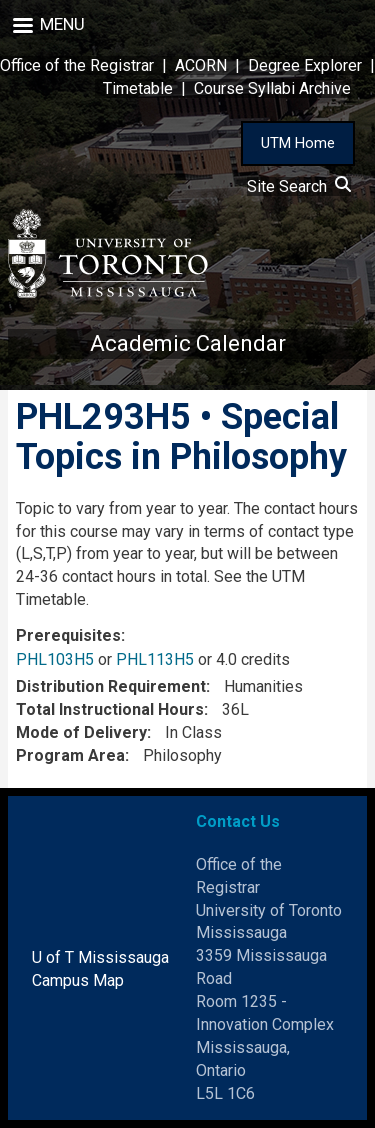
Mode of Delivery (81, 732)
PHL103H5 (55, 659)
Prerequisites (68, 635)
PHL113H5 (155, 659)
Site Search (299, 186)
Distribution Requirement (111, 686)
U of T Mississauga (100, 957)
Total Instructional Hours (110, 709)
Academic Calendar (188, 343)
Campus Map (78, 980)
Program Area (70, 755)
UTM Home (298, 143)
